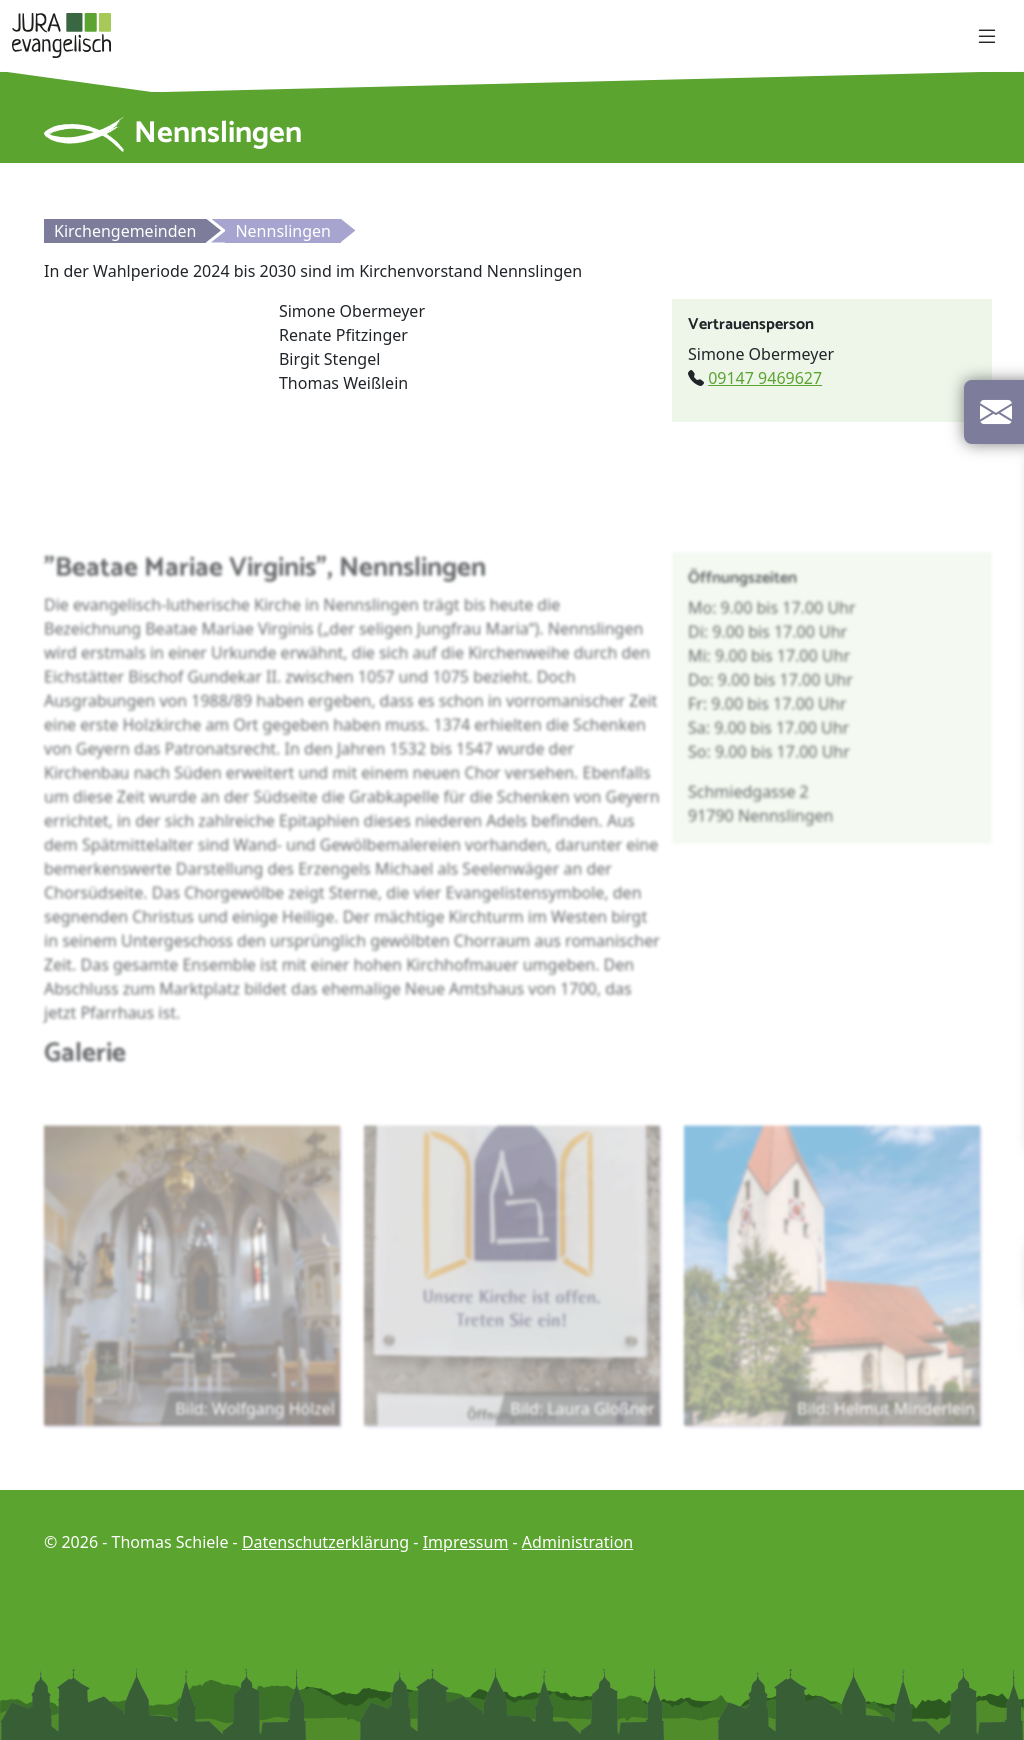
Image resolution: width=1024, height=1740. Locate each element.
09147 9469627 (765, 378)
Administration (577, 1542)
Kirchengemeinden (125, 231)
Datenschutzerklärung (325, 1542)
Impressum (466, 1542)
